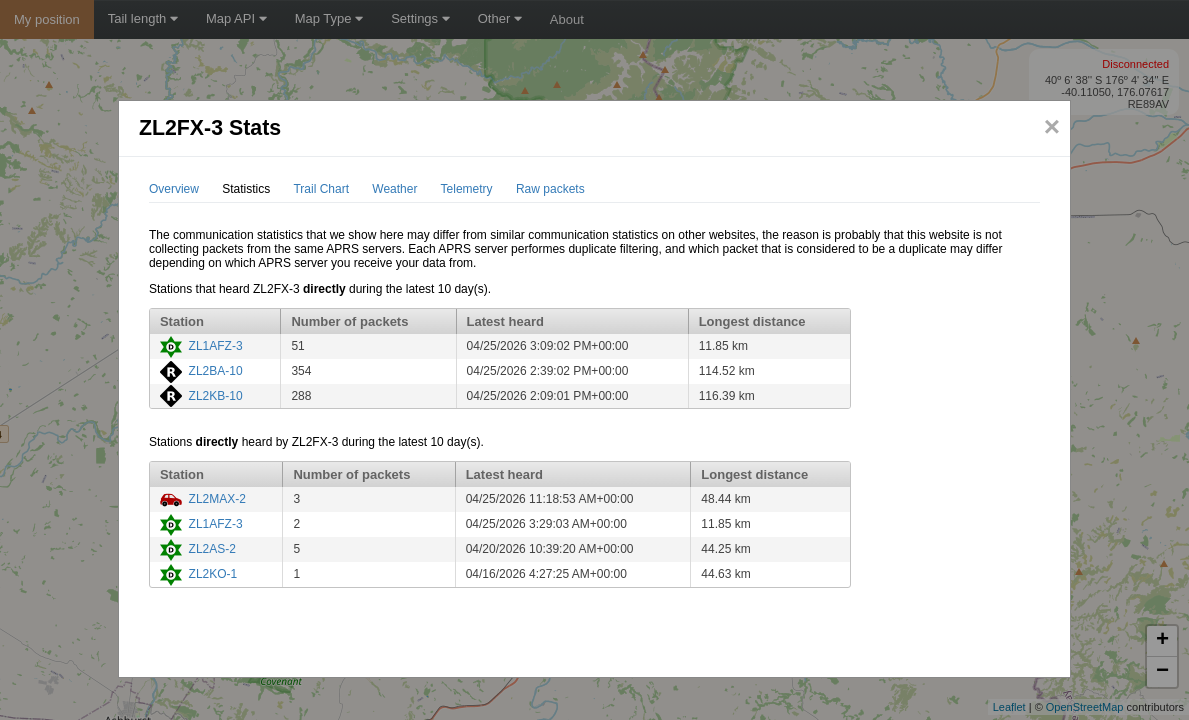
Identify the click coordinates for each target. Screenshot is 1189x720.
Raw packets (550, 189)
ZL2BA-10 (216, 371)
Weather (394, 189)
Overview (174, 189)
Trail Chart (321, 189)
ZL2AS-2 (212, 549)
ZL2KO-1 (213, 574)
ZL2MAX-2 (217, 499)
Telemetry (467, 189)
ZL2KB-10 (216, 396)
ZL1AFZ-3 (216, 346)
